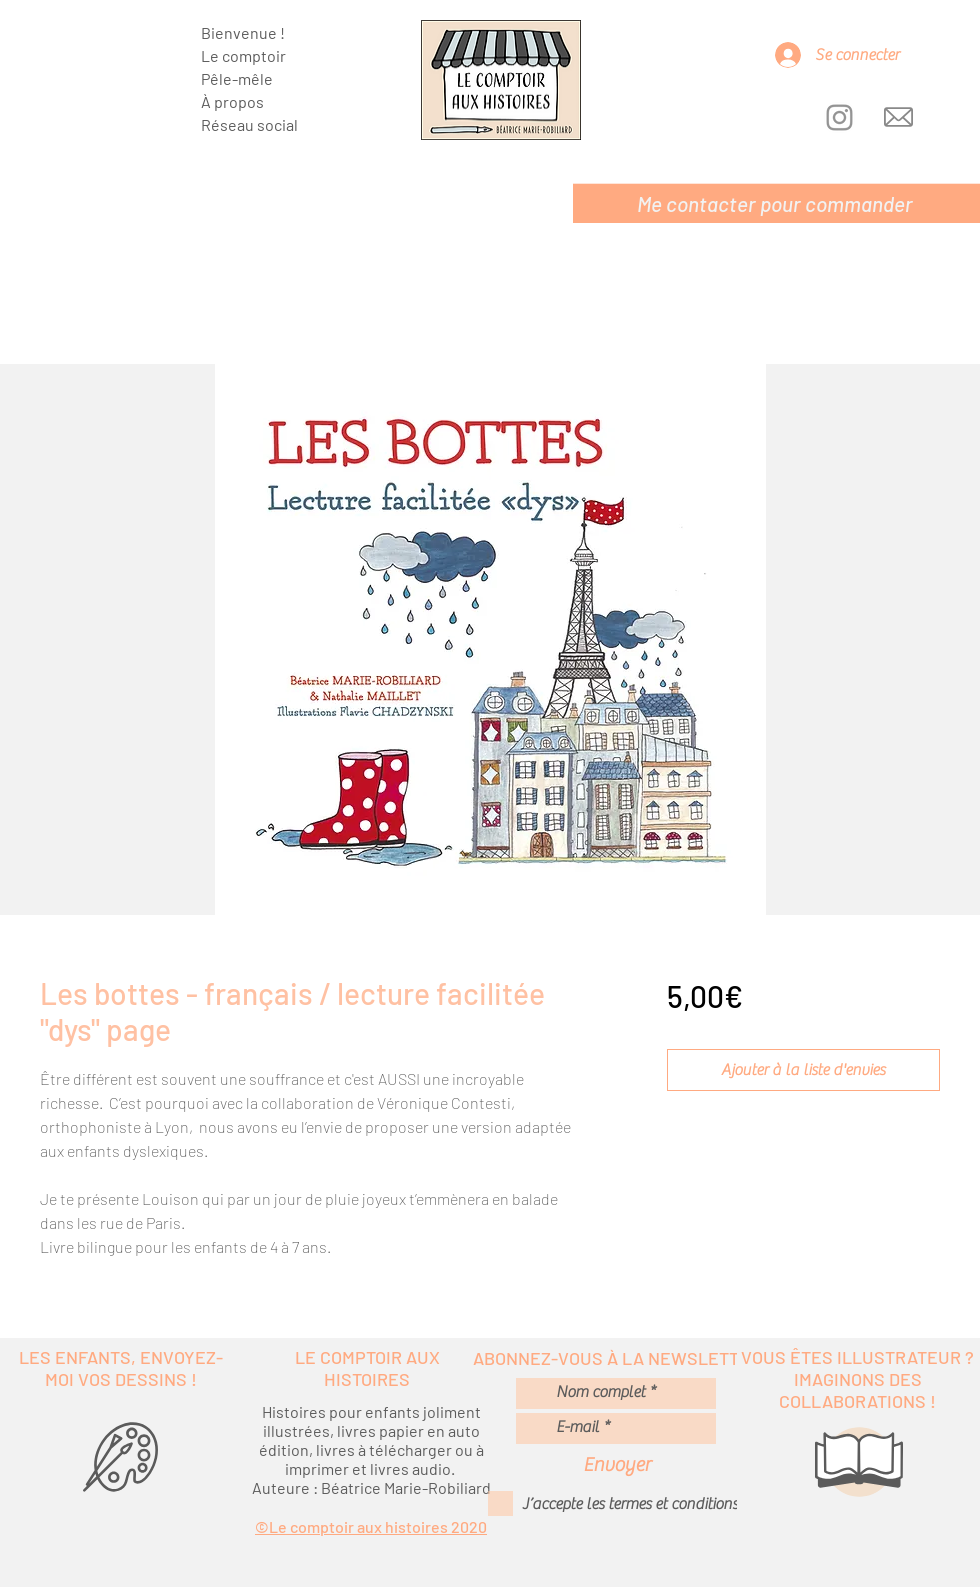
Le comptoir (243, 55)
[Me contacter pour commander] (776, 203)
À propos (232, 101)
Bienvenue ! (243, 32)
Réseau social (249, 124)
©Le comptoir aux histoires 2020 (371, 1526)
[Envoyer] (617, 1464)
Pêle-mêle (237, 78)
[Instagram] (839, 117)
